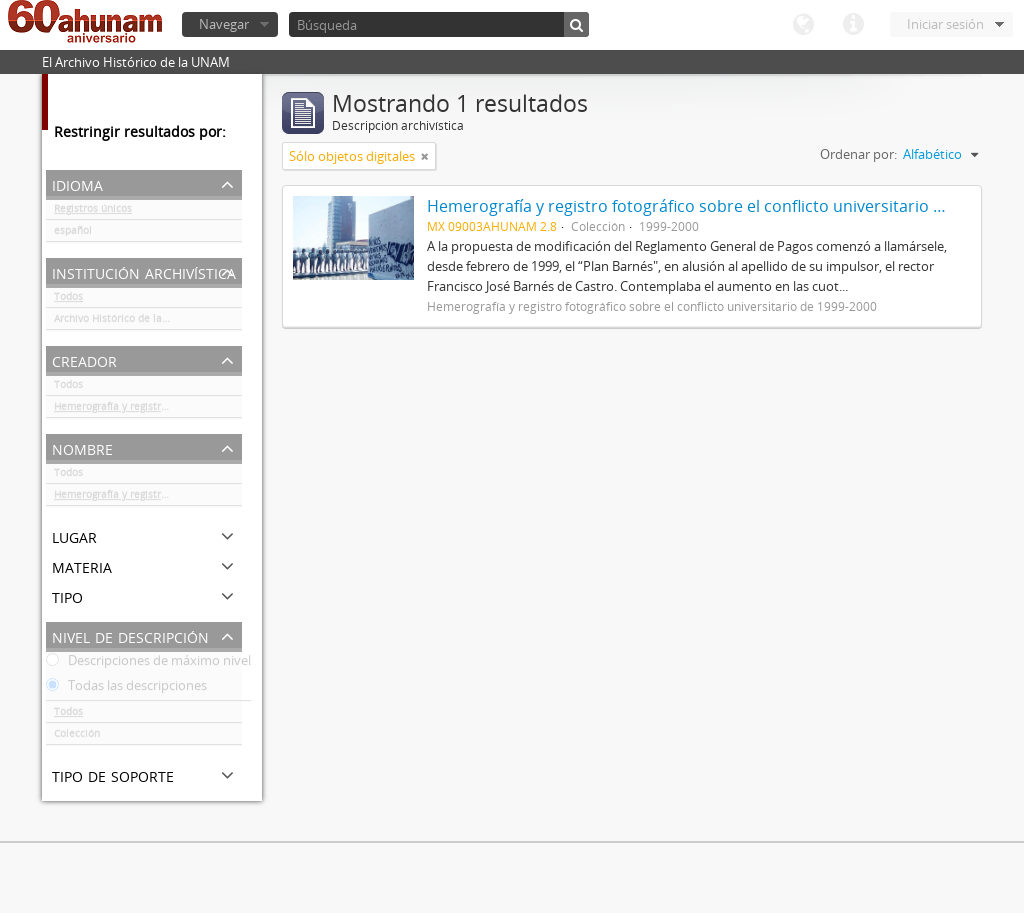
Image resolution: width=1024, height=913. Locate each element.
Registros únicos (93, 212)
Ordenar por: (858, 154)
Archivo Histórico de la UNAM (124, 322)
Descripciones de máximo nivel (148, 664)
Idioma (803, 25)
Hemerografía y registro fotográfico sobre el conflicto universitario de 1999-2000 (148, 410)
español (73, 234)
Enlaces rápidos (853, 25)
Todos (68, 300)
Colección (77, 737)
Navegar (224, 24)
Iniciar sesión (945, 24)
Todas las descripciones (126, 689)
